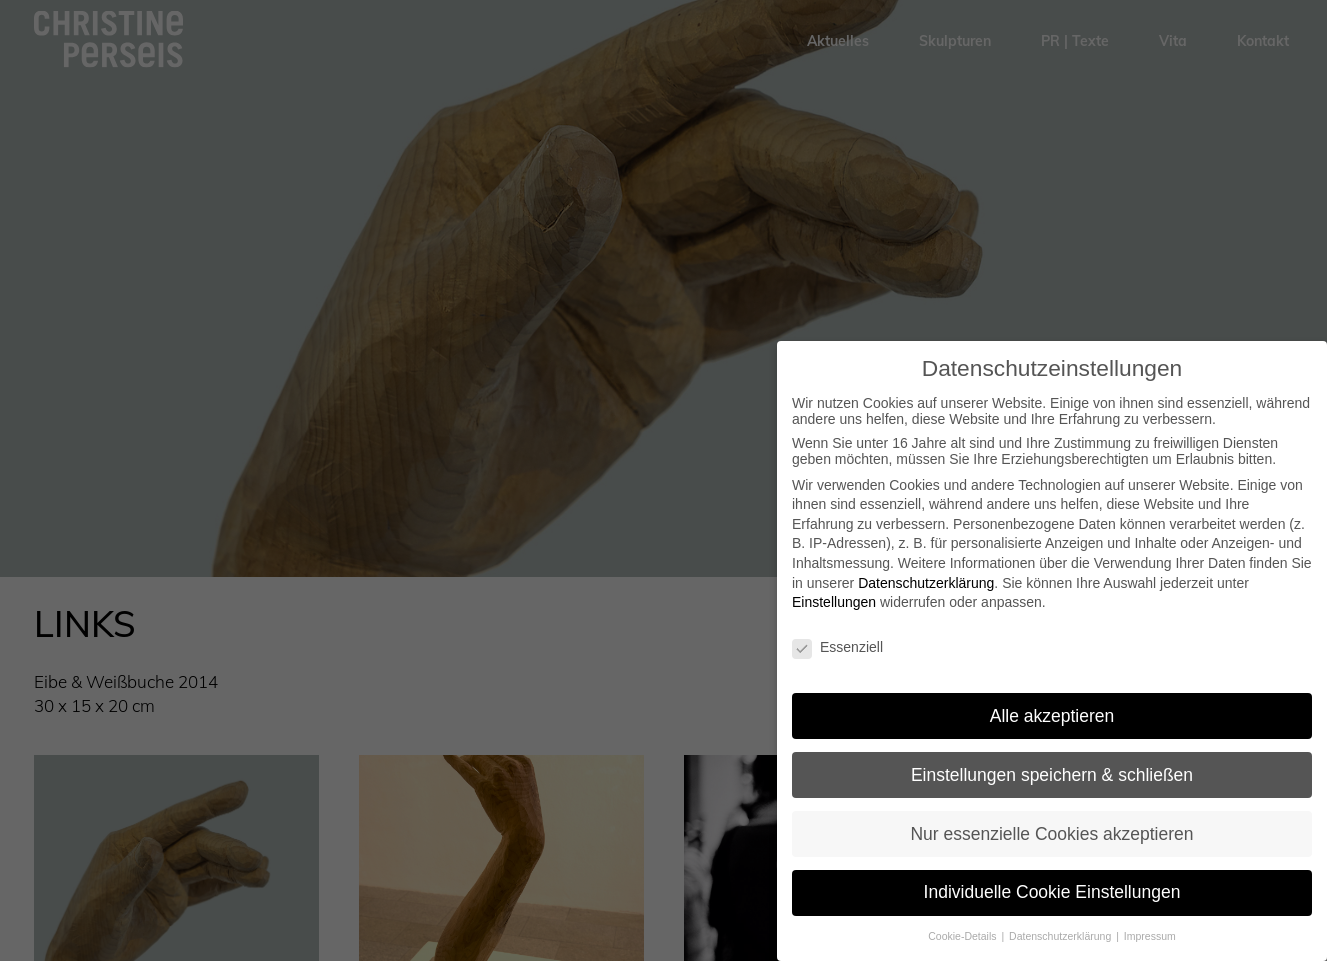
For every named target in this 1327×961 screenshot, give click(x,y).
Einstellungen (834, 602)
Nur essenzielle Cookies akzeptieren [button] (1051, 834)
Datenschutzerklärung (926, 583)
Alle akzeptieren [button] (1052, 716)
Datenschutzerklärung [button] (1061, 936)
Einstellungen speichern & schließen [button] (1052, 775)
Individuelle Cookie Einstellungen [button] (1052, 892)
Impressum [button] (1150, 936)
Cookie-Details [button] (963, 936)
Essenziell (837, 647)
